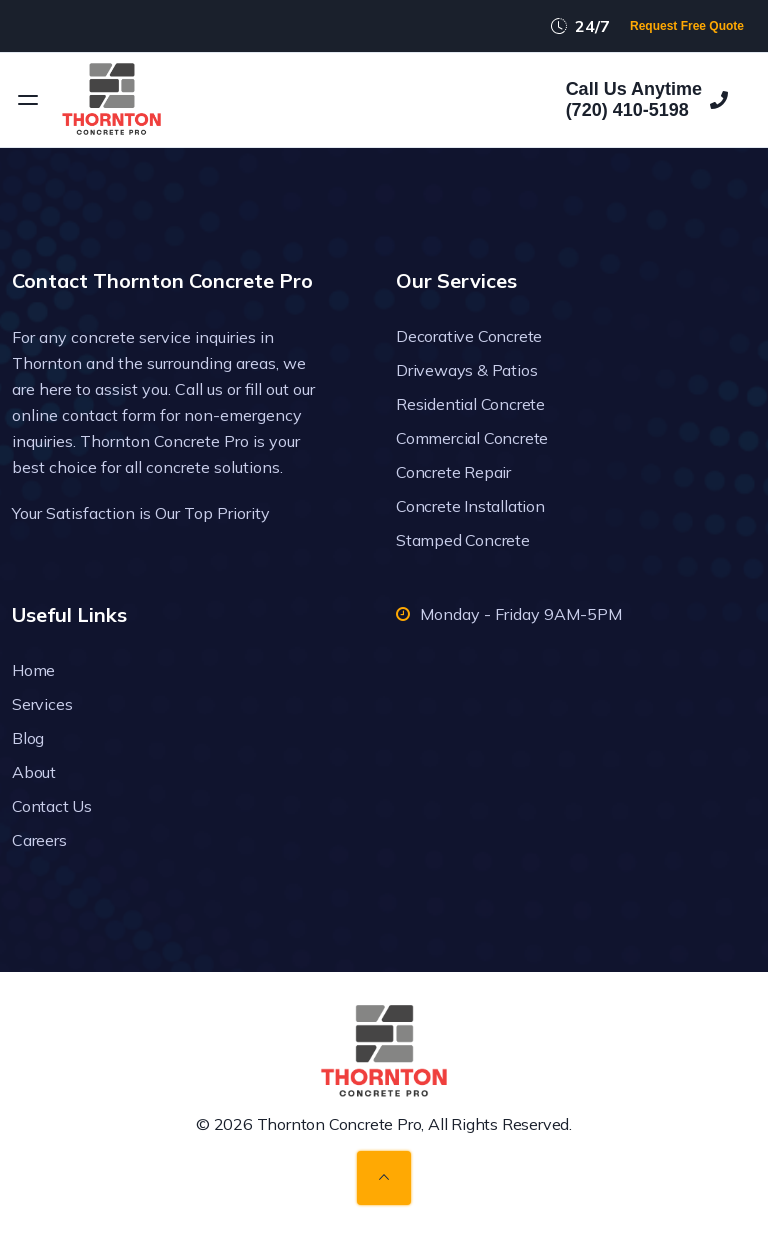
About (34, 772)
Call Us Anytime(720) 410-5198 (647, 100)
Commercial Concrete (472, 438)
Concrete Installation (470, 506)
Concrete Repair (453, 472)
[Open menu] (28, 100)
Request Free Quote (687, 26)
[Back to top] (384, 1178)
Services (42, 704)
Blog (28, 738)
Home (33, 670)
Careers (39, 840)
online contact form (84, 415)
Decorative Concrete (469, 336)
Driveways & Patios (466, 370)
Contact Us (52, 806)
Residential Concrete (470, 404)
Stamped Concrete (463, 540)
